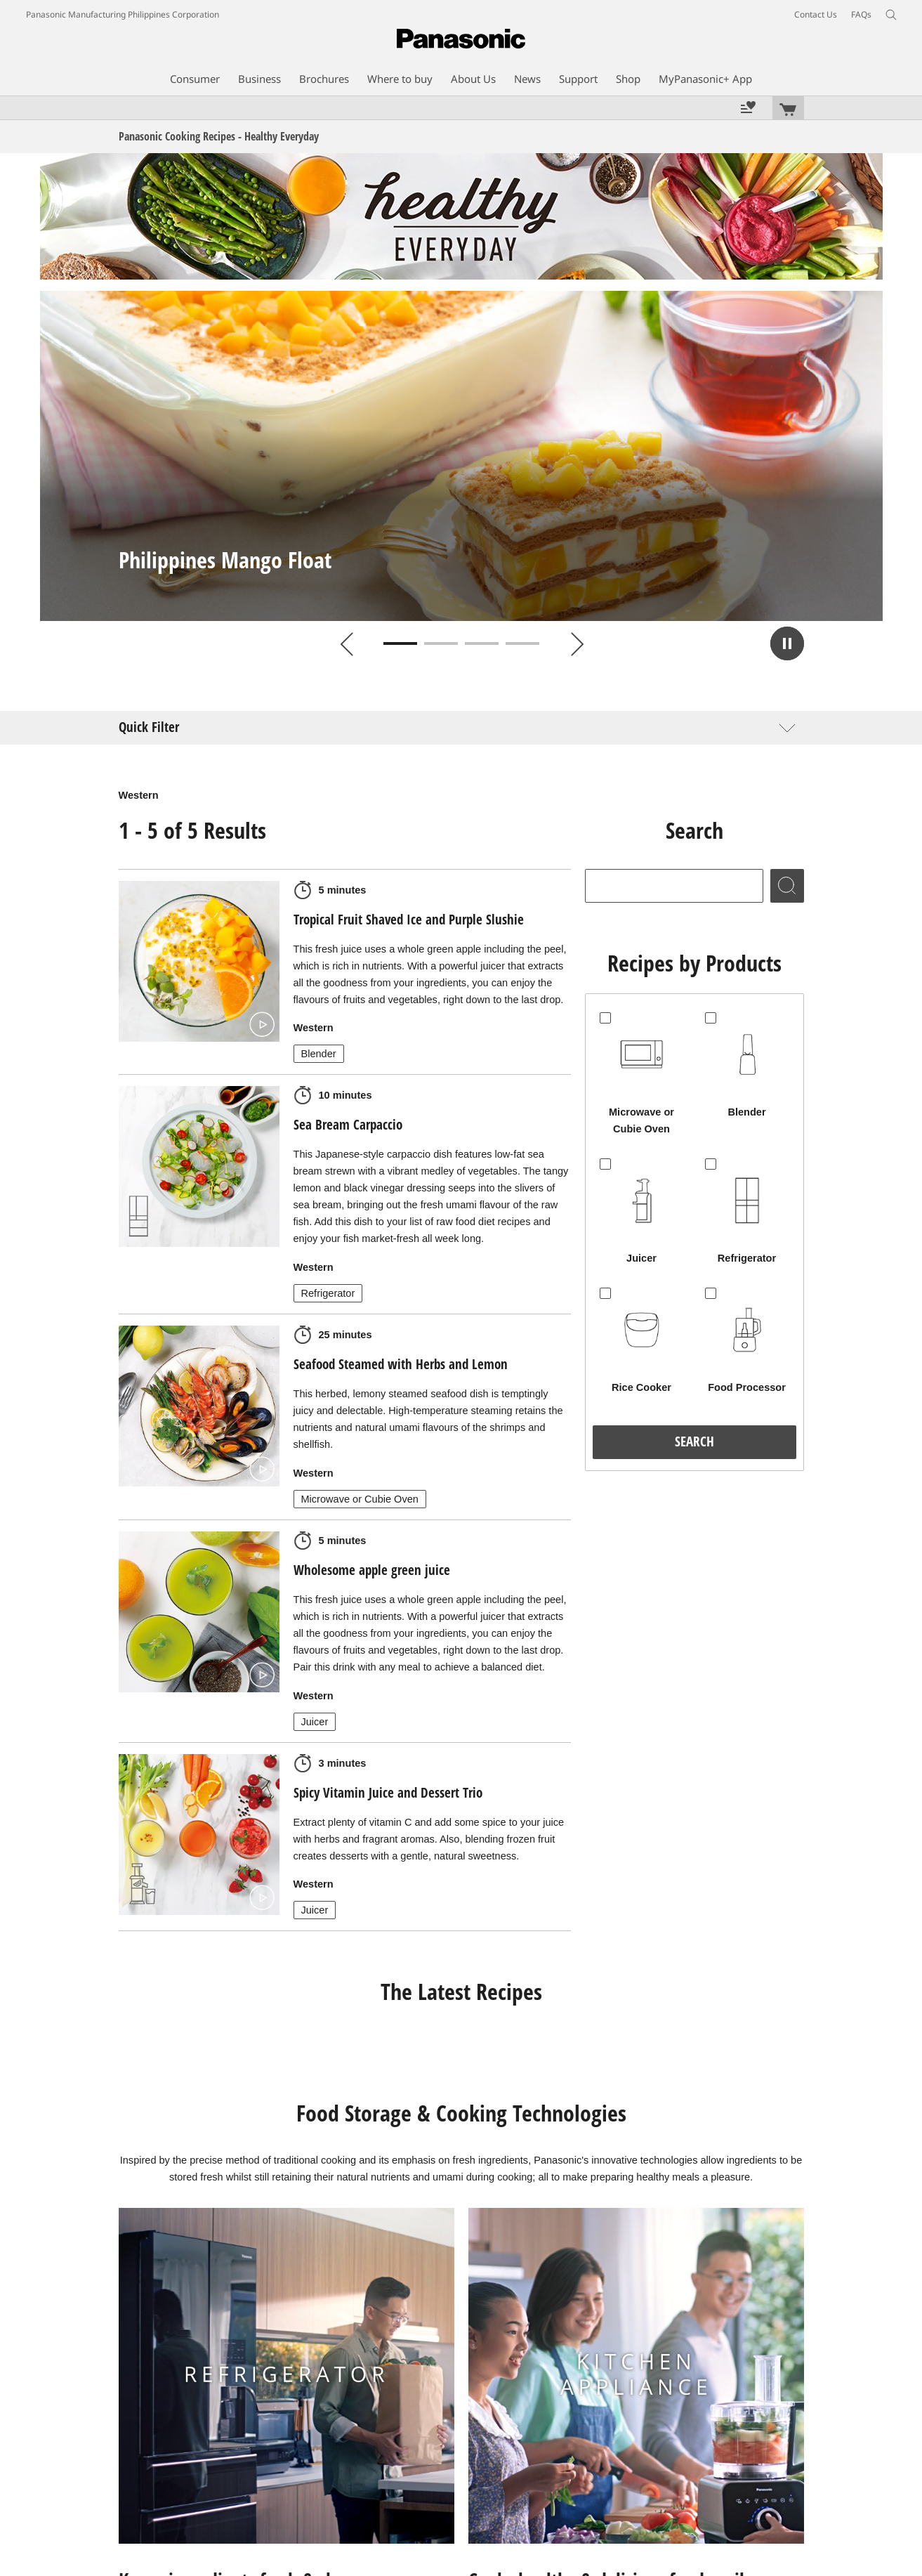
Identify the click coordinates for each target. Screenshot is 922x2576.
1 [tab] (400, 643)
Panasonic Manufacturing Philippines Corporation (122, 14)
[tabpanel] (461, 456)
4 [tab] (522, 643)
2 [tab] (441, 643)
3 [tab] (482, 643)
